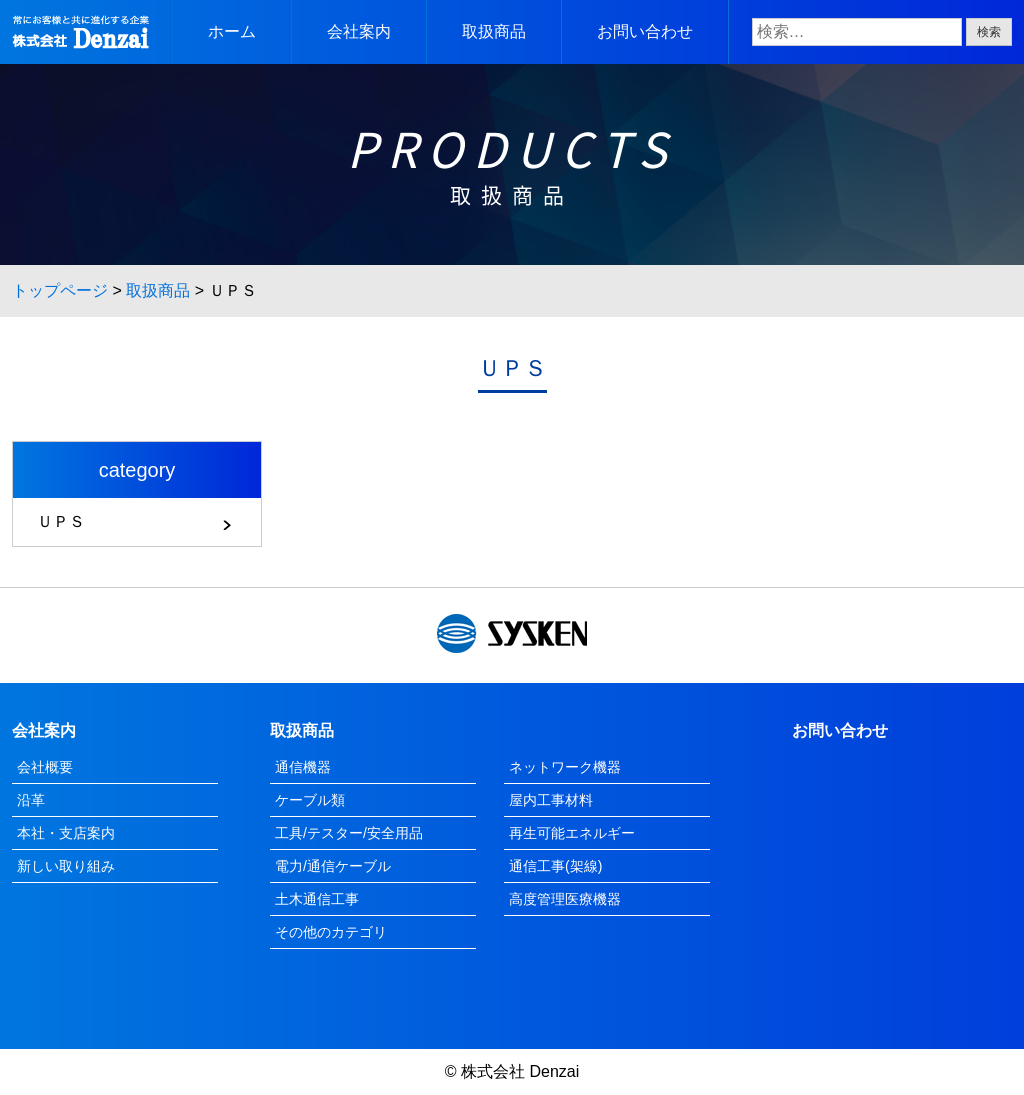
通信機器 (303, 767)
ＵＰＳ (61, 521)
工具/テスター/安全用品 (349, 833)
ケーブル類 (310, 800)
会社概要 (45, 767)
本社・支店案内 (66, 833)
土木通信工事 (317, 899)
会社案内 (359, 31)
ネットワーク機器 (565, 767)
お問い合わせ (645, 31)
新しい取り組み (66, 866)
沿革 (31, 800)
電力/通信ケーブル (333, 866)
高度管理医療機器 (565, 899)
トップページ (60, 290)
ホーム (232, 31)
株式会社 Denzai (520, 1071)
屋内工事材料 (551, 800)
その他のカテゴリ (331, 932)
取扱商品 (494, 31)
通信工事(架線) (555, 866)
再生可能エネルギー (572, 833)
